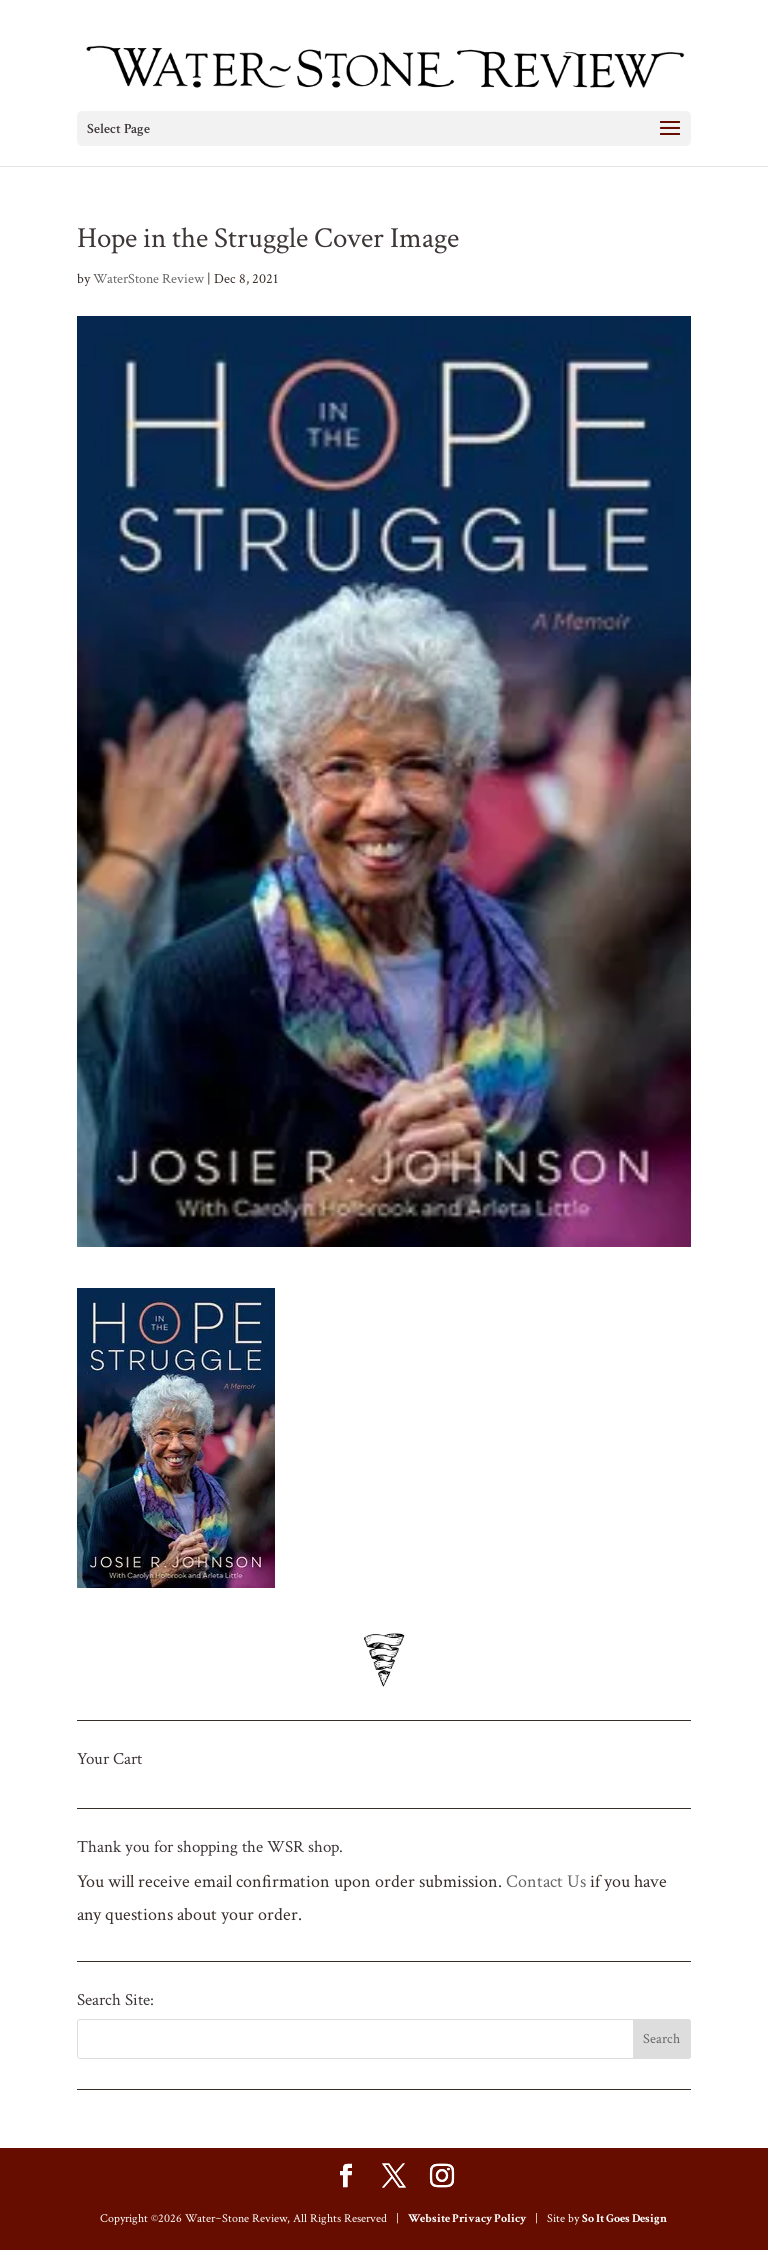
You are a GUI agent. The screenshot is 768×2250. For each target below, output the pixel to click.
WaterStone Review (148, 279)
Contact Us (546, 1881)
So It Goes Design (624, 2218)
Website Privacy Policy (467, 2218)
